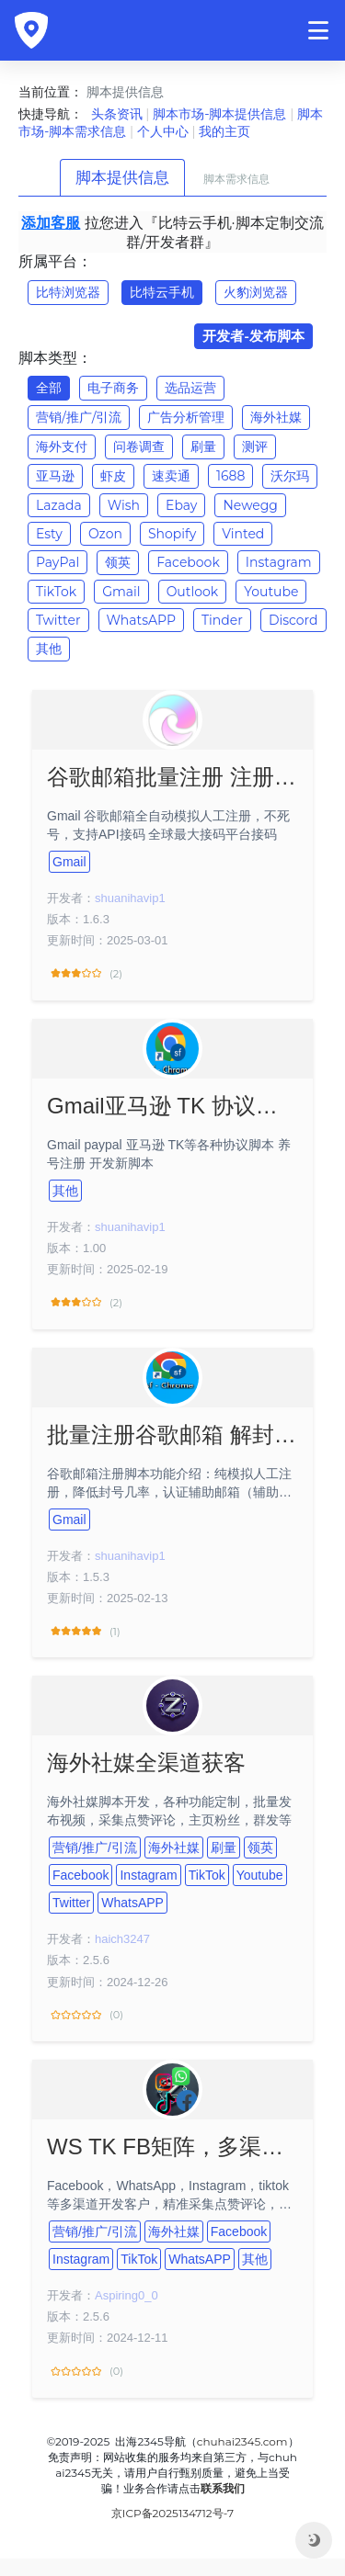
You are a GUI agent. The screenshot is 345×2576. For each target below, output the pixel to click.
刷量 (203, 446)
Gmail (121, 591)
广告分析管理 (185, 417)
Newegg (250, 505)
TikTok (56, 591)
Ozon (105, 533)
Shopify (172, 533)
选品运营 (190, 387)
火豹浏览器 (256, 292)
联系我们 (223, 2488)
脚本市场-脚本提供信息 (219, 114)
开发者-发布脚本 (253, 336)
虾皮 (113, 476)
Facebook (187, 562)
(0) (85, 2014)
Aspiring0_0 (126, 2295)
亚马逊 (55, 476)
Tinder (222, 620)
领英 (118, 562)
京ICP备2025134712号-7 (172, 2513)
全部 (49, 387)
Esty (49, 533)
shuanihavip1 (130, 898)
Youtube (271, 591)
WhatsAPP (142, 620)
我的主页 (224, 131)
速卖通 (171, 476)
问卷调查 (139, 446)
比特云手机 (162, 292)
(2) (84, 973)
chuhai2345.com (242, 2441)
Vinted (243, 533)
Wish (124, 505)
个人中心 (163, 131)
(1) (84, 1631)
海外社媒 (276, 417)
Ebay (181, 505)
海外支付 (61, 446)
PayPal (57, 562)
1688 (230, 476)
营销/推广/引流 (78, 417)
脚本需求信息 (236, 179)
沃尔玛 (289, 476)
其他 (49, 648)
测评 (255, 446)
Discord (293, 620)
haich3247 (122, 1939)
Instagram (279, 562)
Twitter (58, 620)
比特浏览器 (68, 292)
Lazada (59, 505)
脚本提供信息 (122, 177)
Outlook (193, 591)
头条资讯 (117, 114)
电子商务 (113, 387)
